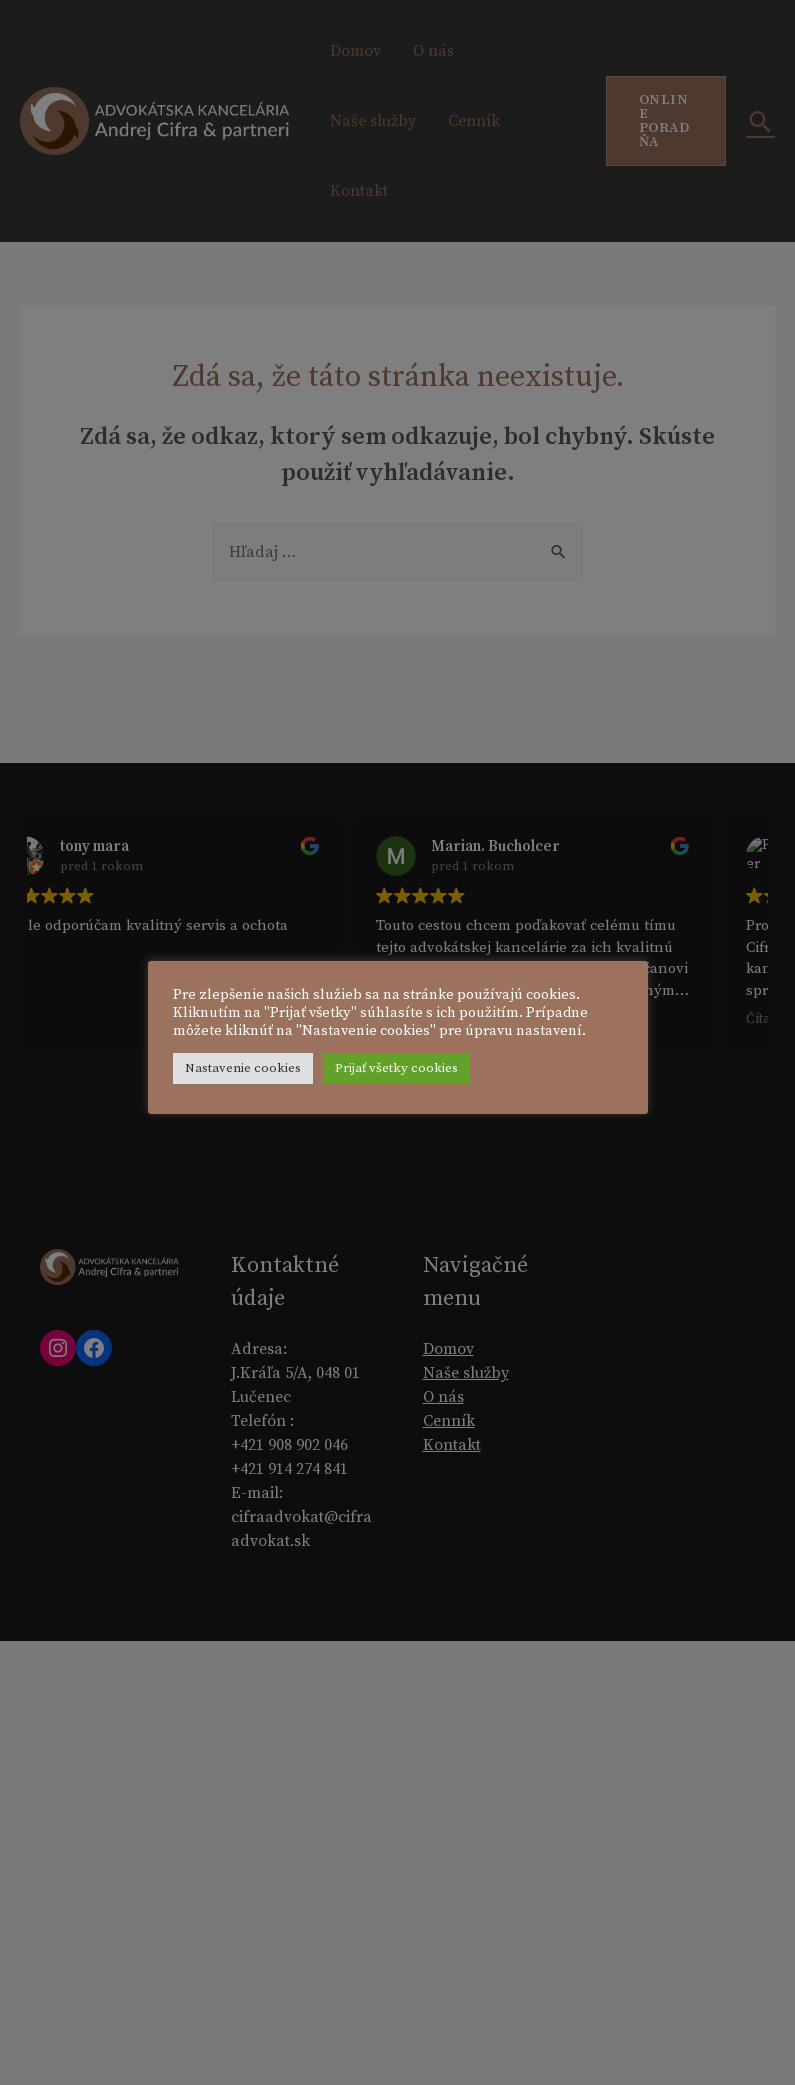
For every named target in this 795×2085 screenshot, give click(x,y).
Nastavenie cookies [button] (284, 1077)
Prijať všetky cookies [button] (437, 1077)
